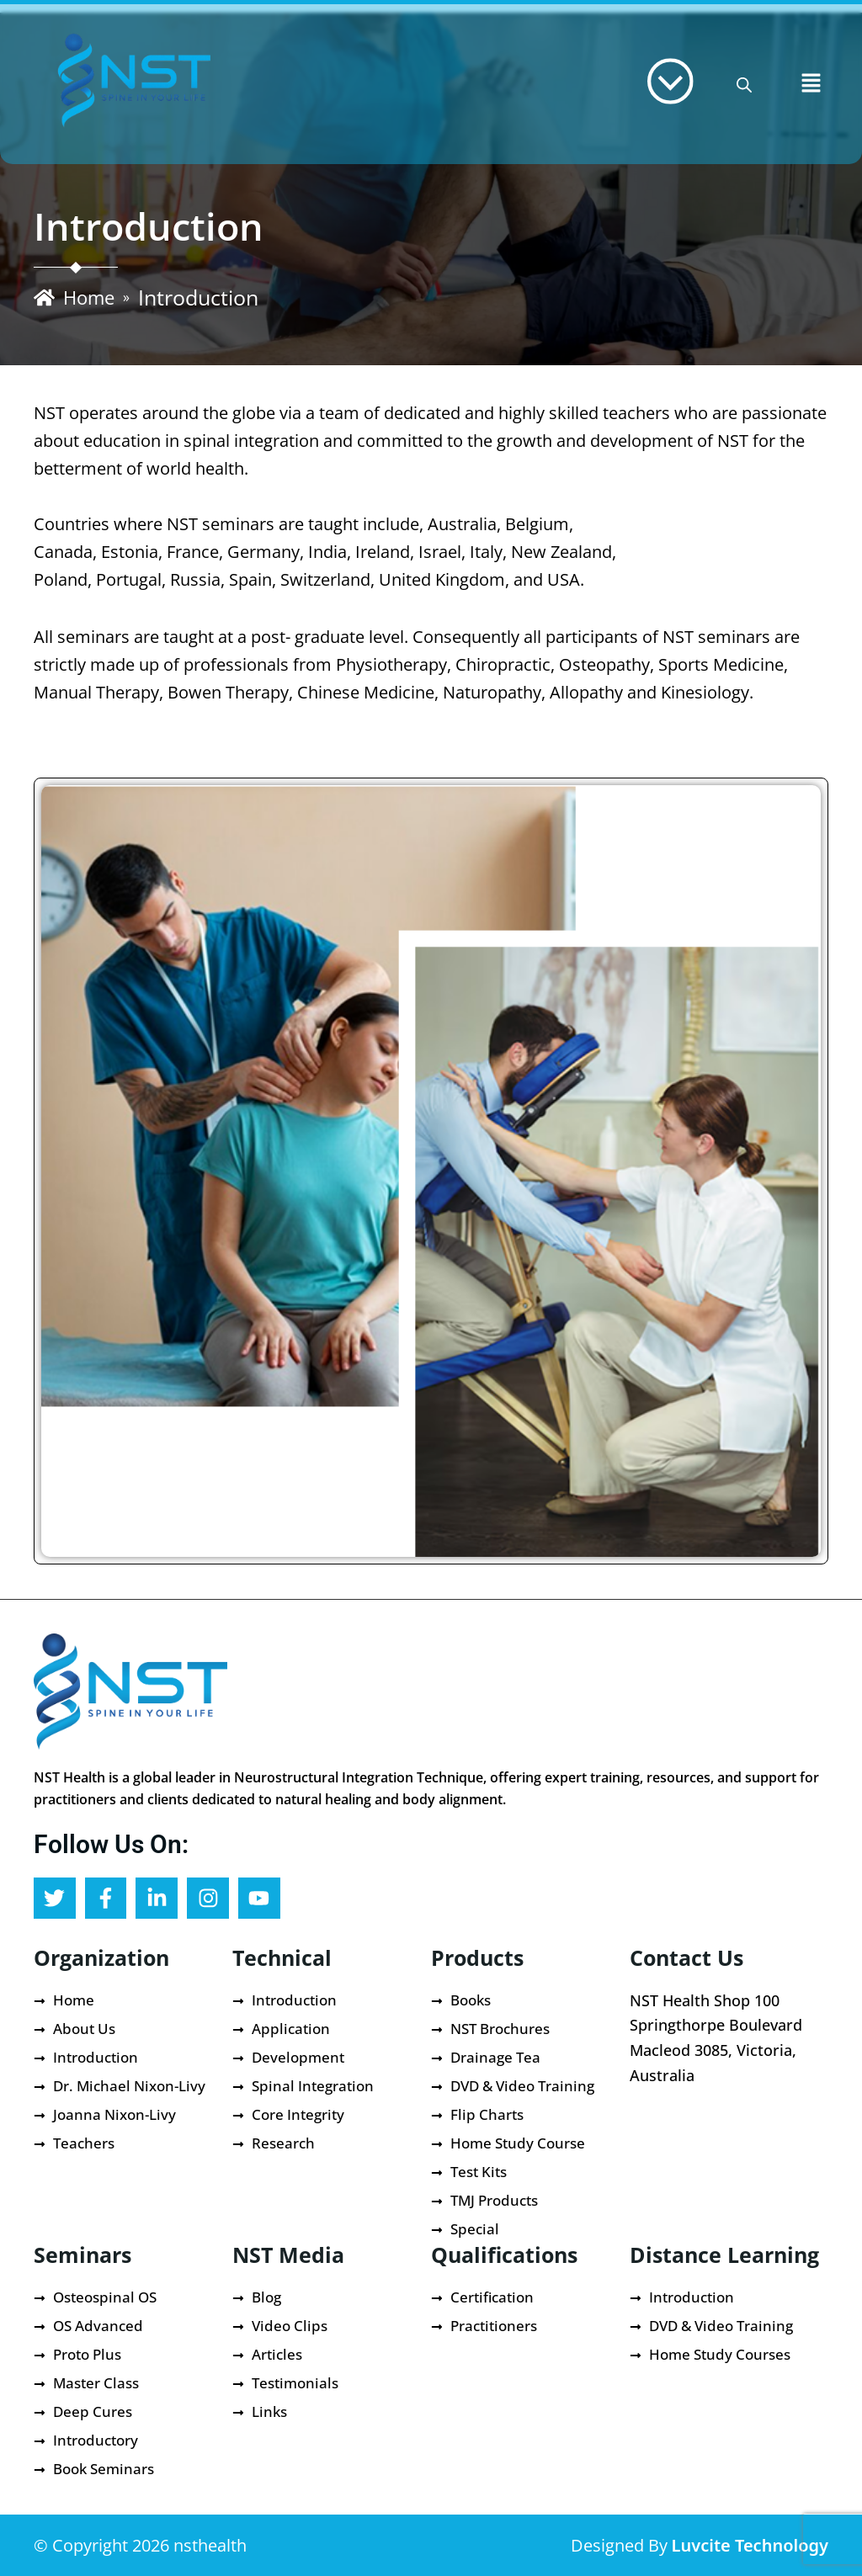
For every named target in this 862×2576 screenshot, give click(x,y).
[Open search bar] (744, 84)
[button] (811, 84)
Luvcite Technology (750, 2545)
